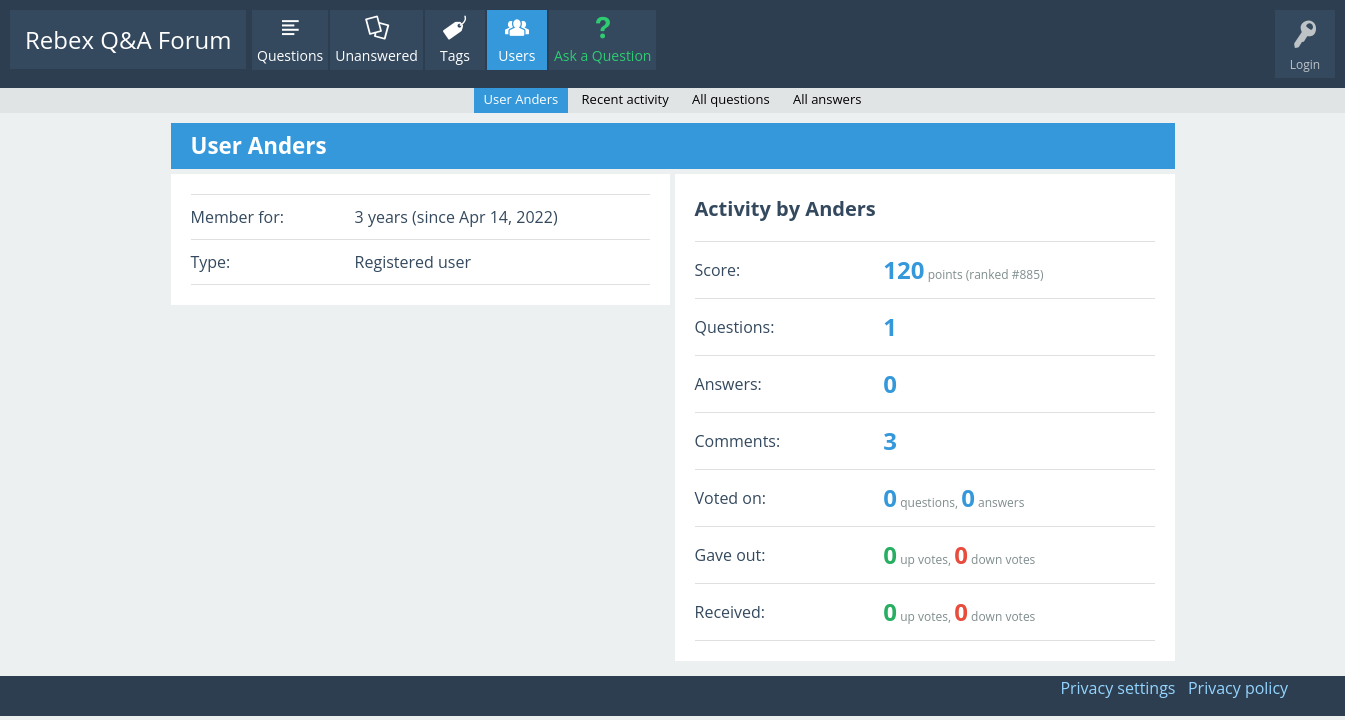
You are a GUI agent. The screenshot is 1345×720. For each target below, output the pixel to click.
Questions (290, 55)
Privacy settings (1117, 688)
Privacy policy (1238, 688)
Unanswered (376, 55)
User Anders (521, 99)
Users (516, 55)
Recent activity (625, 99)
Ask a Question (602, 55)
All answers (827, 99)
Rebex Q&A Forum (128, 39)
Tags (455, 55)
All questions (731, 99)
